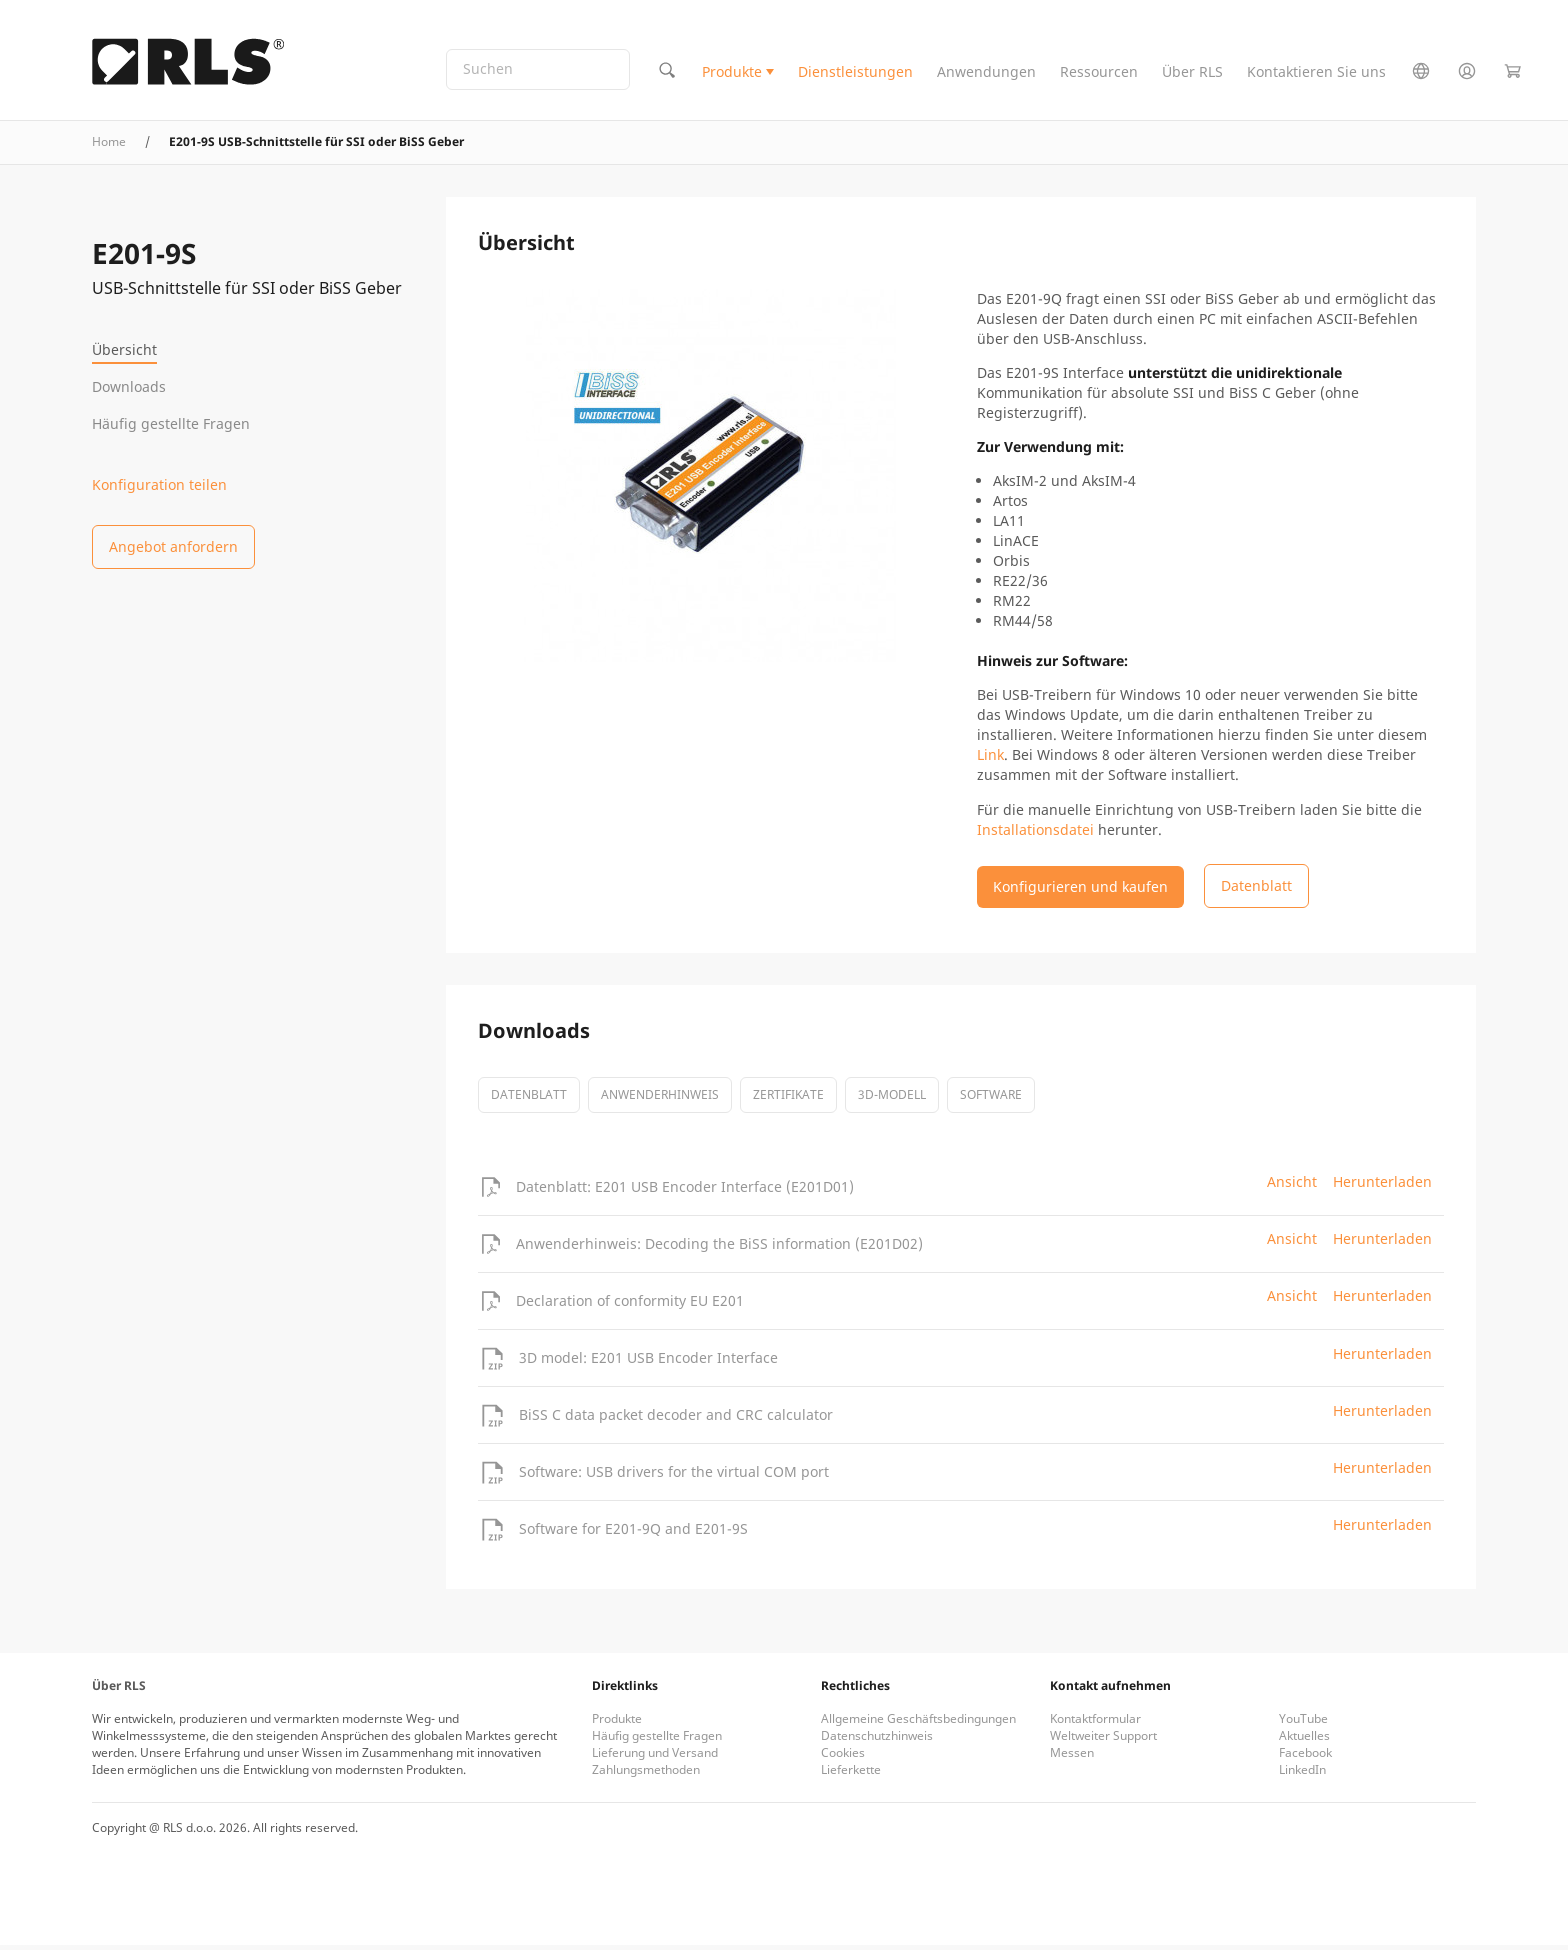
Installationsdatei (1035, 833)
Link (990, 759)
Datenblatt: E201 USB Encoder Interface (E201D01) (685, 1190)
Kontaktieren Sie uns (1316, 73)
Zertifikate (788, 1099)
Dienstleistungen (855, 73)
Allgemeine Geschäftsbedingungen (918, 1723)
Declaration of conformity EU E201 (630, 1304)
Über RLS (1192, 73)
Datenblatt (529, 1099)
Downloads (129, 386)
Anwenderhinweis (660, 1099)
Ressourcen (1099, 73)
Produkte (732, 73)
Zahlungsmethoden (646, 1774)
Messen (1072, 1757)
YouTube (1303, 1723)
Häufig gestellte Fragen (171, 423)
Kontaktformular (1095, 1723)
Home (109, 145)
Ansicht (1292, 1186)
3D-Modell (892, 1099)
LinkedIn (1302, 1774)
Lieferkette (851, 1774)
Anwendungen (986, 73)
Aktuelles (1304, 1740)
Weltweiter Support (1103, 1740)
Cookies (843, 1757)
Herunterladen (1382, 1186)
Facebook (1305, 1757)
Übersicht (124, 349)
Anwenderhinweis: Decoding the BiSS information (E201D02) (719, 1247)
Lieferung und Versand (655, 1757)
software (991, 1099)
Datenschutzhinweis (877, 1740)
